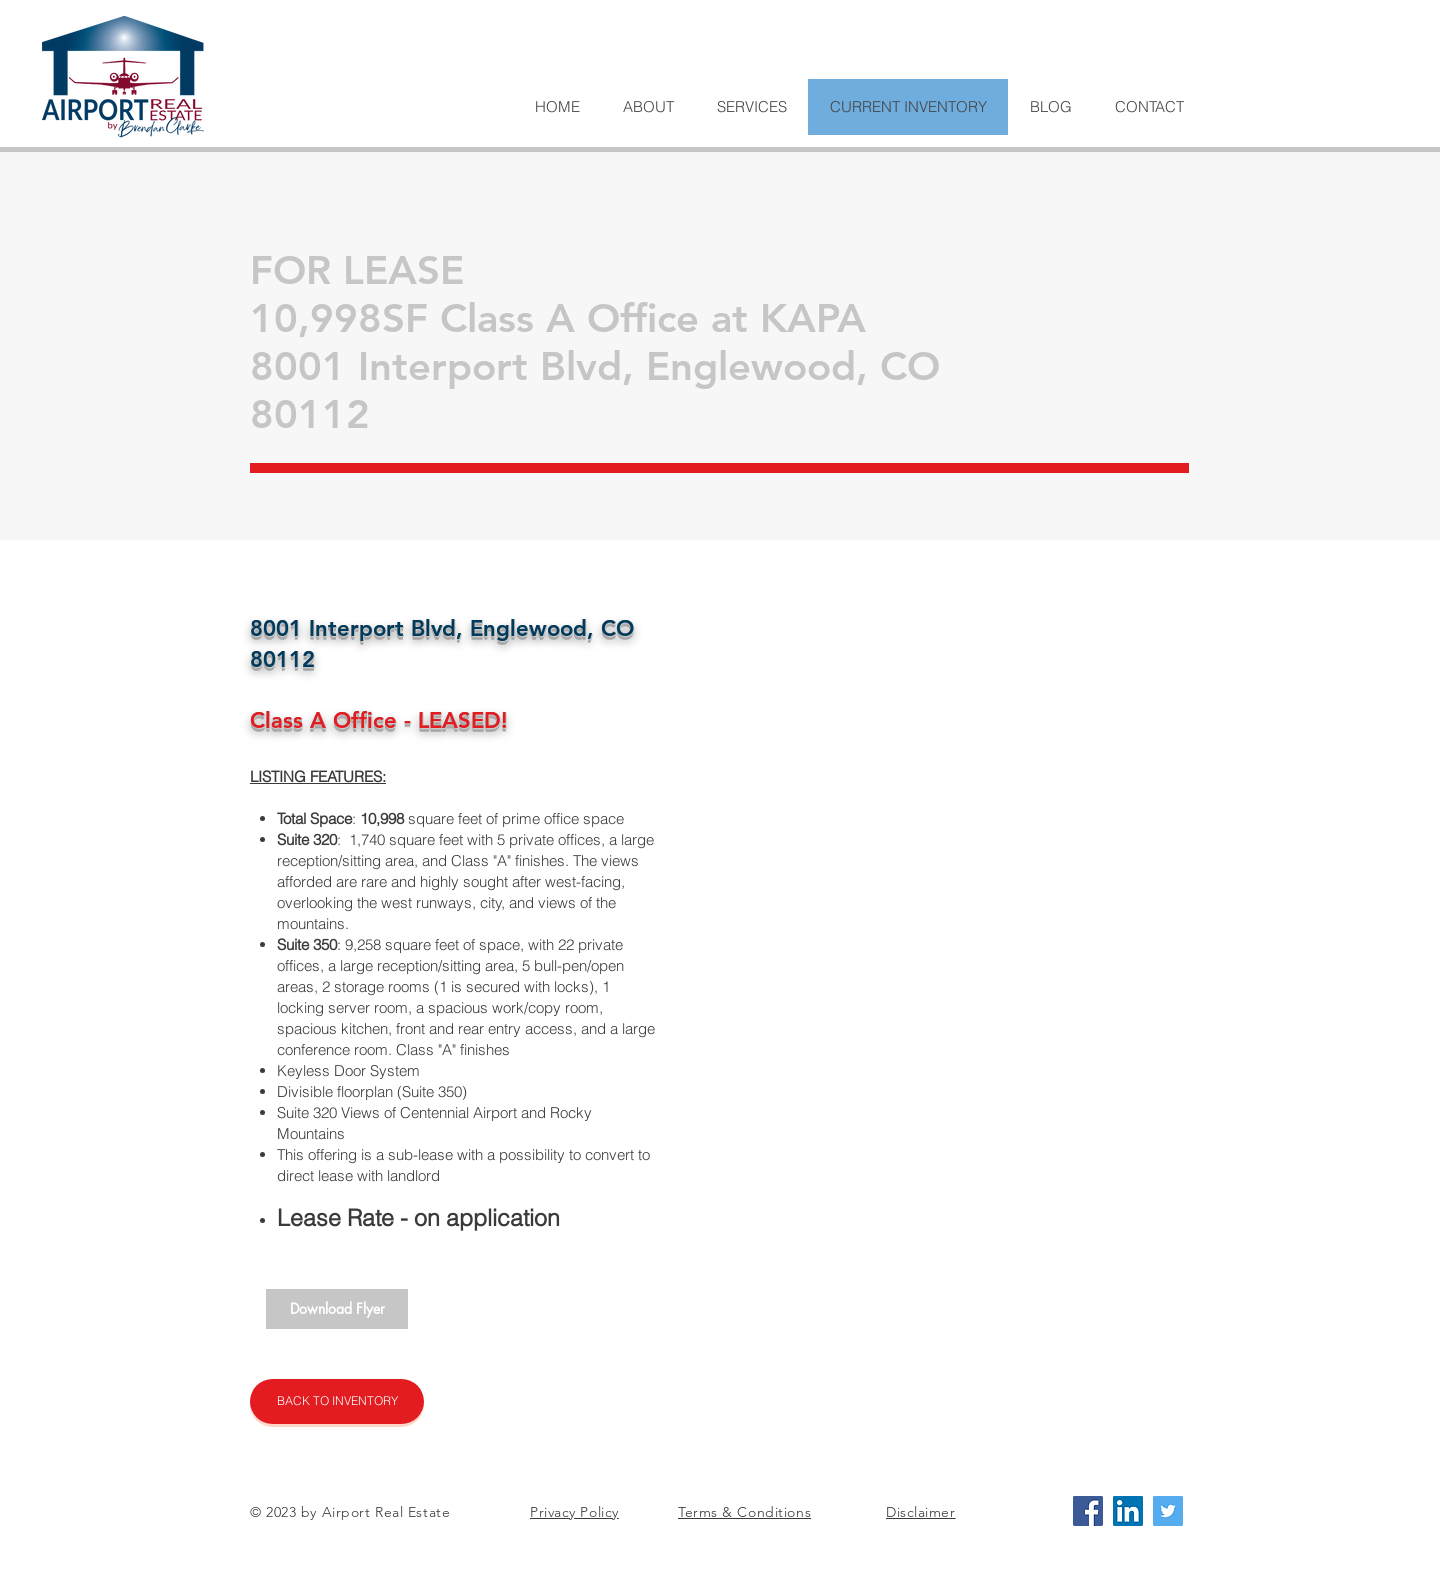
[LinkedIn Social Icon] (1128, 1511)
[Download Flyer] (337, 1309)
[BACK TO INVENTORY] (337, 1401)
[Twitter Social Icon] (1168, 1511)
